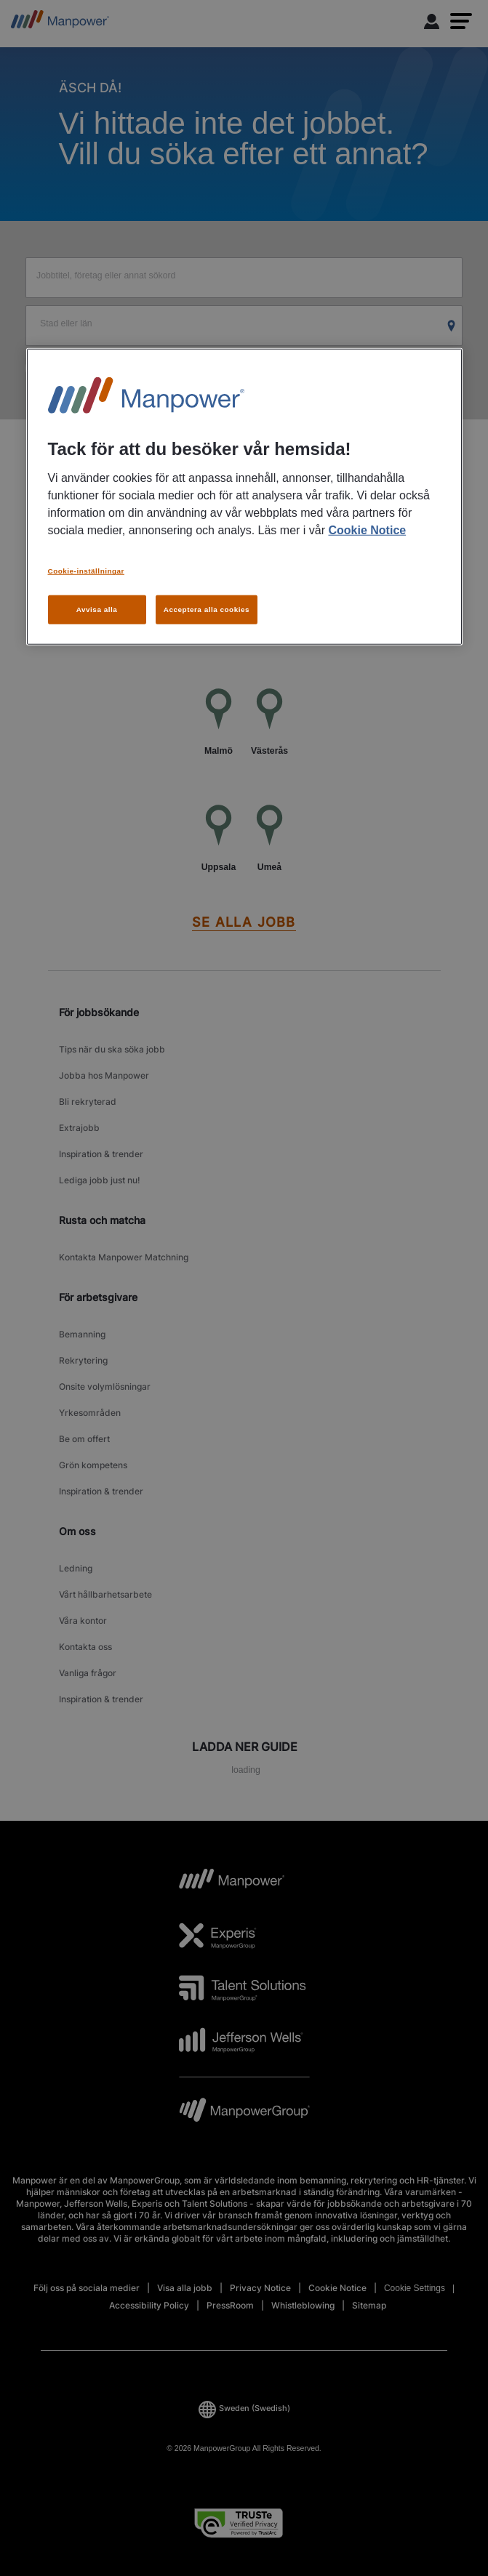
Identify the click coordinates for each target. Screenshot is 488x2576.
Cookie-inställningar (86, 571)
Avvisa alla (97, 609)
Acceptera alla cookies (206, 609)
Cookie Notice (367, 530)
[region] (244, 496)
